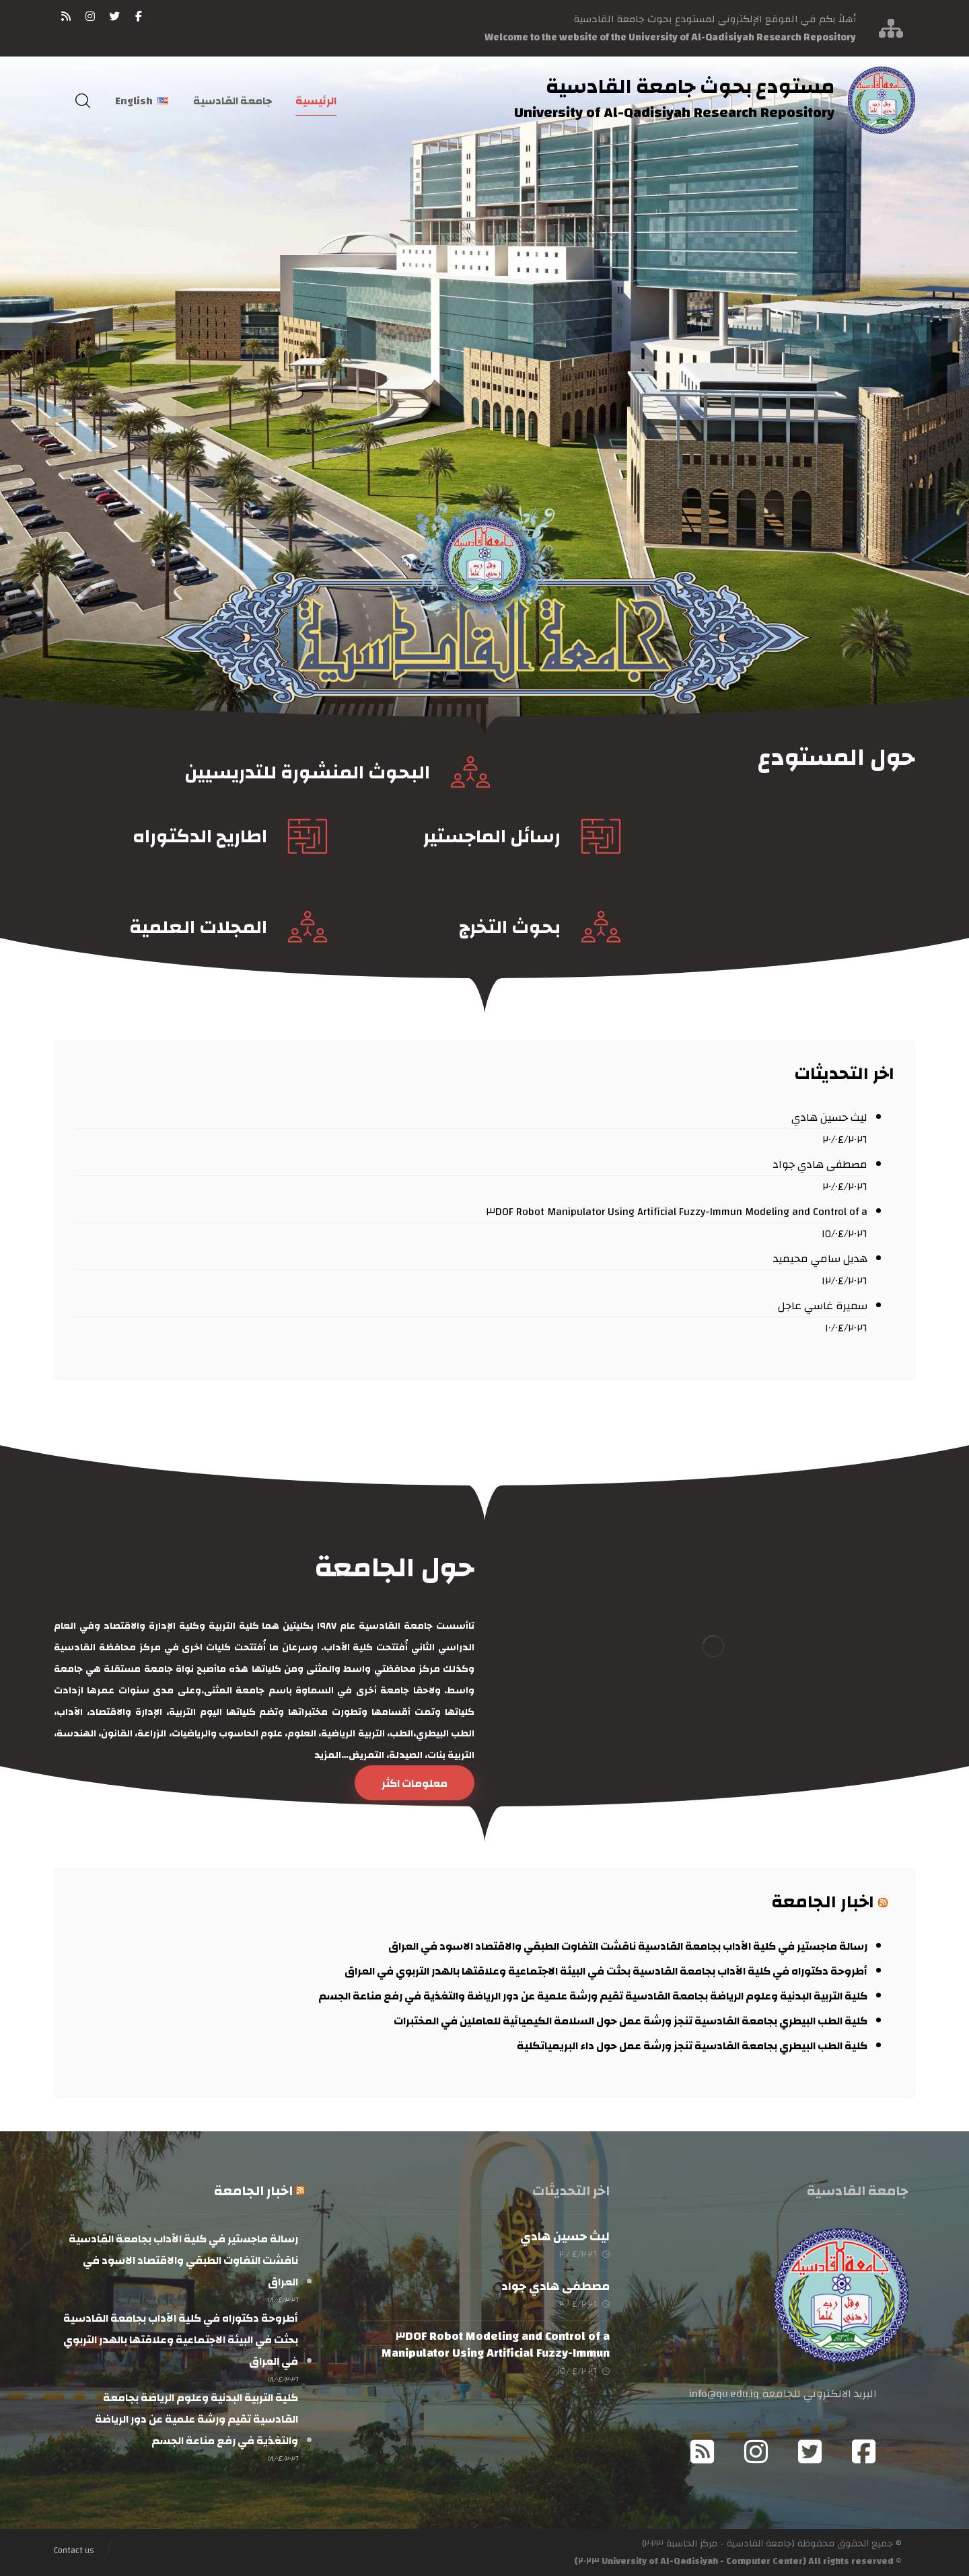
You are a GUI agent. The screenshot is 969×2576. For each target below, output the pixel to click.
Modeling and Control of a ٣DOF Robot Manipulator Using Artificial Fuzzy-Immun (676, 1212)
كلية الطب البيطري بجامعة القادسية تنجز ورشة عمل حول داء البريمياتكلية (692, 2046)
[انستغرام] (90, 16)
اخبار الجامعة (822, 1902)
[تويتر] (114, 16)
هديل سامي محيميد (820, 1259)
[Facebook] (864, 2451)
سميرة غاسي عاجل (822, 1306)
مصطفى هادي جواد (820, 1164)
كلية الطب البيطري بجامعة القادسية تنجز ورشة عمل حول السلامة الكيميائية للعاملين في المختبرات (630, 2021)
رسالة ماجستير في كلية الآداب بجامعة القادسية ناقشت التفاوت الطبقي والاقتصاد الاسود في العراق (627, 1946)
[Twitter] (810, 2451)
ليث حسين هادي (829, 1117)
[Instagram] (756, 2451)
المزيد (326, 1755)
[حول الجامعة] (414, 1782)
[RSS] (66, 16)
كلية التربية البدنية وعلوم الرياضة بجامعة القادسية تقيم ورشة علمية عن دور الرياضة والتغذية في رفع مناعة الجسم (592, 1996)
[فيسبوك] (138, 16)
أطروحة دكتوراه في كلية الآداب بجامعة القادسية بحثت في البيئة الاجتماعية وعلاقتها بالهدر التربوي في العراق (605, 1971)
